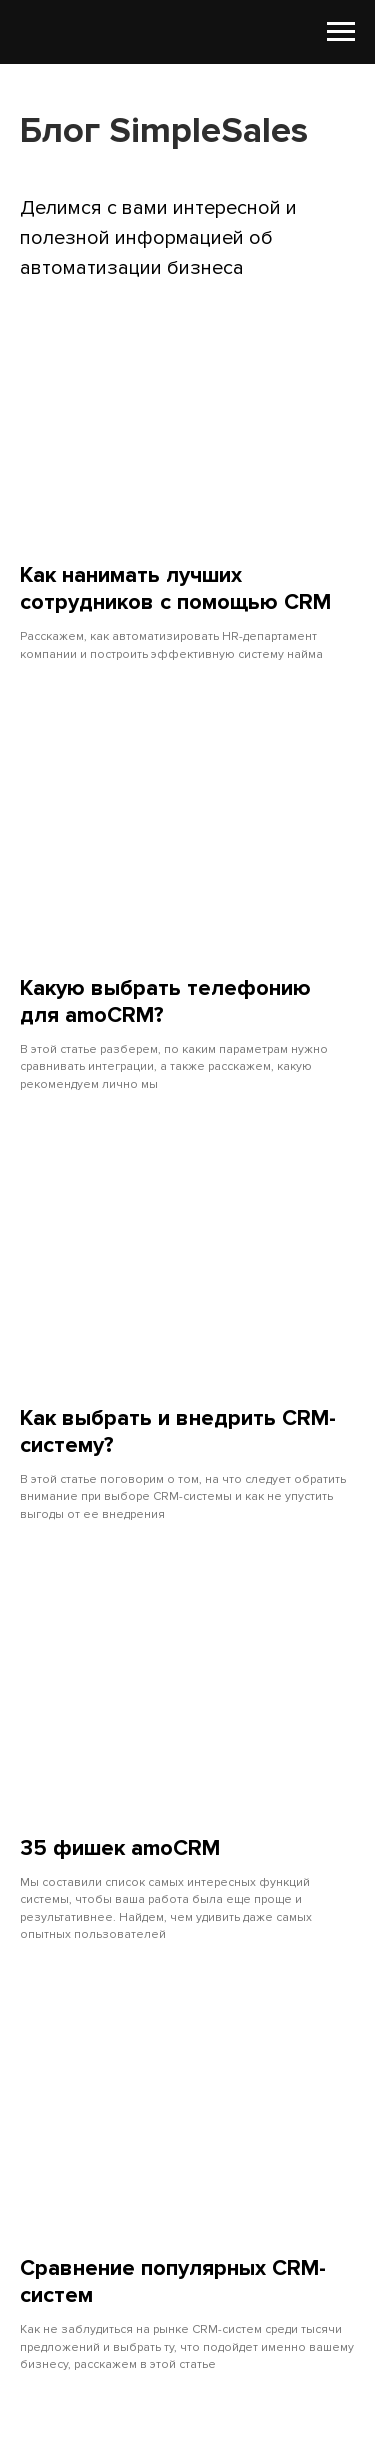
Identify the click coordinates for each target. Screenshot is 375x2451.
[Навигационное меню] (341, 32)
